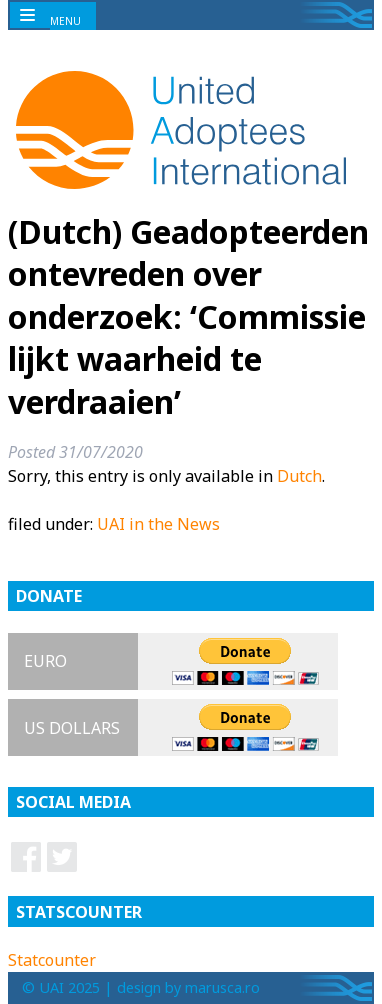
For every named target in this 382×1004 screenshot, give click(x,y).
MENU (65, 21)
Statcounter (52, 960)
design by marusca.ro (188, 987)
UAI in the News (158, 524)
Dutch (299, 476)
